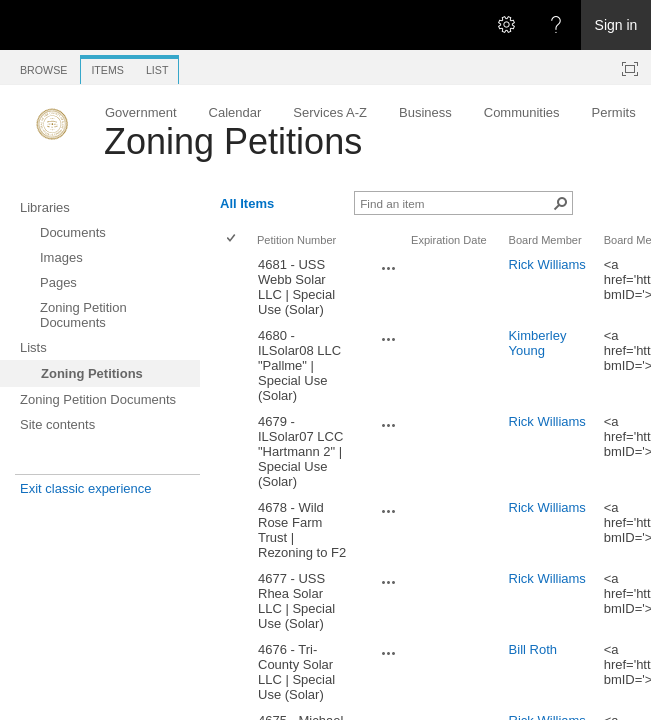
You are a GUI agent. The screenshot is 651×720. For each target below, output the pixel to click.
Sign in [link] (616, 25)
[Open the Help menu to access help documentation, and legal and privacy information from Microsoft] (556, 25)
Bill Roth (533, 649)
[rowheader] (236, 287)
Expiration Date (449, 240)
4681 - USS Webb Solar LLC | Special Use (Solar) (296, 287)
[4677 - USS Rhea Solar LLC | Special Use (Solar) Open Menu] (389, 582)
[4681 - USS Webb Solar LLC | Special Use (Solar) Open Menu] (389, 268)
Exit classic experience (86, 488)
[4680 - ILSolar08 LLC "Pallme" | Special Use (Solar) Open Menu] (389, 339)
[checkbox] (232, 239)
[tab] (43, 66)
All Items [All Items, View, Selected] (247, 203)
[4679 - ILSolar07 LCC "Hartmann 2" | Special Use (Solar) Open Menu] (389, 425)
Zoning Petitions (233, 141)
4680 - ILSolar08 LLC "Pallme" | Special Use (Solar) (299, 365)
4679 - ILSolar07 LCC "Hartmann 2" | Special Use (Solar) (300, 451)
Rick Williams (547, 264)
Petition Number (296, 240)
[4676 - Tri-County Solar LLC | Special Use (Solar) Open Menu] (389, 653)
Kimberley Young (538, 343)
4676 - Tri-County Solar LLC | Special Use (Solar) (296, 672)
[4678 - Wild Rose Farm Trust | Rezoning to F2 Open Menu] (389, 511)
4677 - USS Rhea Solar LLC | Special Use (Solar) (296, 601)
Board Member (545, 240)
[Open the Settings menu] (506, 25)
